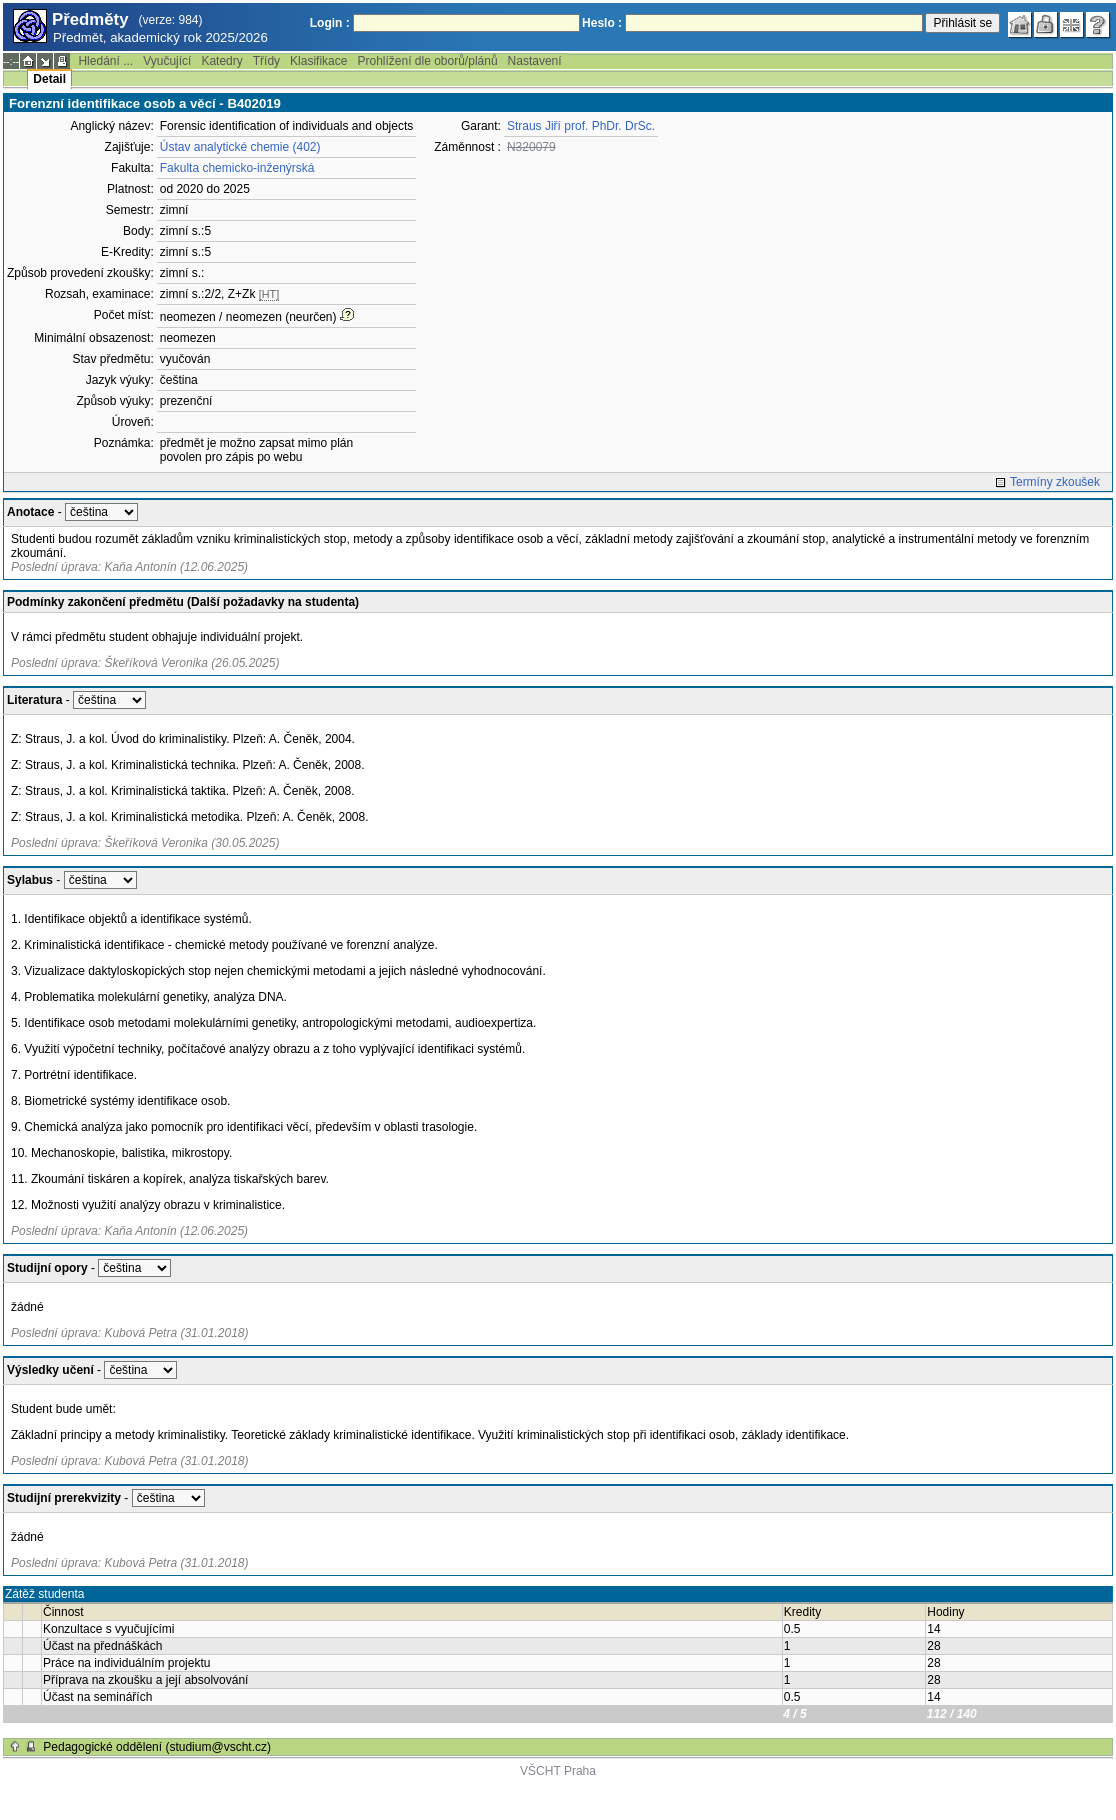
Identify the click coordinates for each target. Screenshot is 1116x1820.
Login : (330, 23)
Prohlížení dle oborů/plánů (427, 61)
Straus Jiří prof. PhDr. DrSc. (581, 126)
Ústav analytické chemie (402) (240, 147)
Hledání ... (105, 61)
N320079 (531, 147)
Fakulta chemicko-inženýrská (237, 168)
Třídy (266, 61)
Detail (49, 79)
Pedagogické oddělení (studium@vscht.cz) (157, 1747)
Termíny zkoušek (1055, 482)
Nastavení (535, 61)
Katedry (221, 61)
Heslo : (602, 23)
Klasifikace (318, 61)
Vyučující (167, 61)
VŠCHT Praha (558, 1771)
